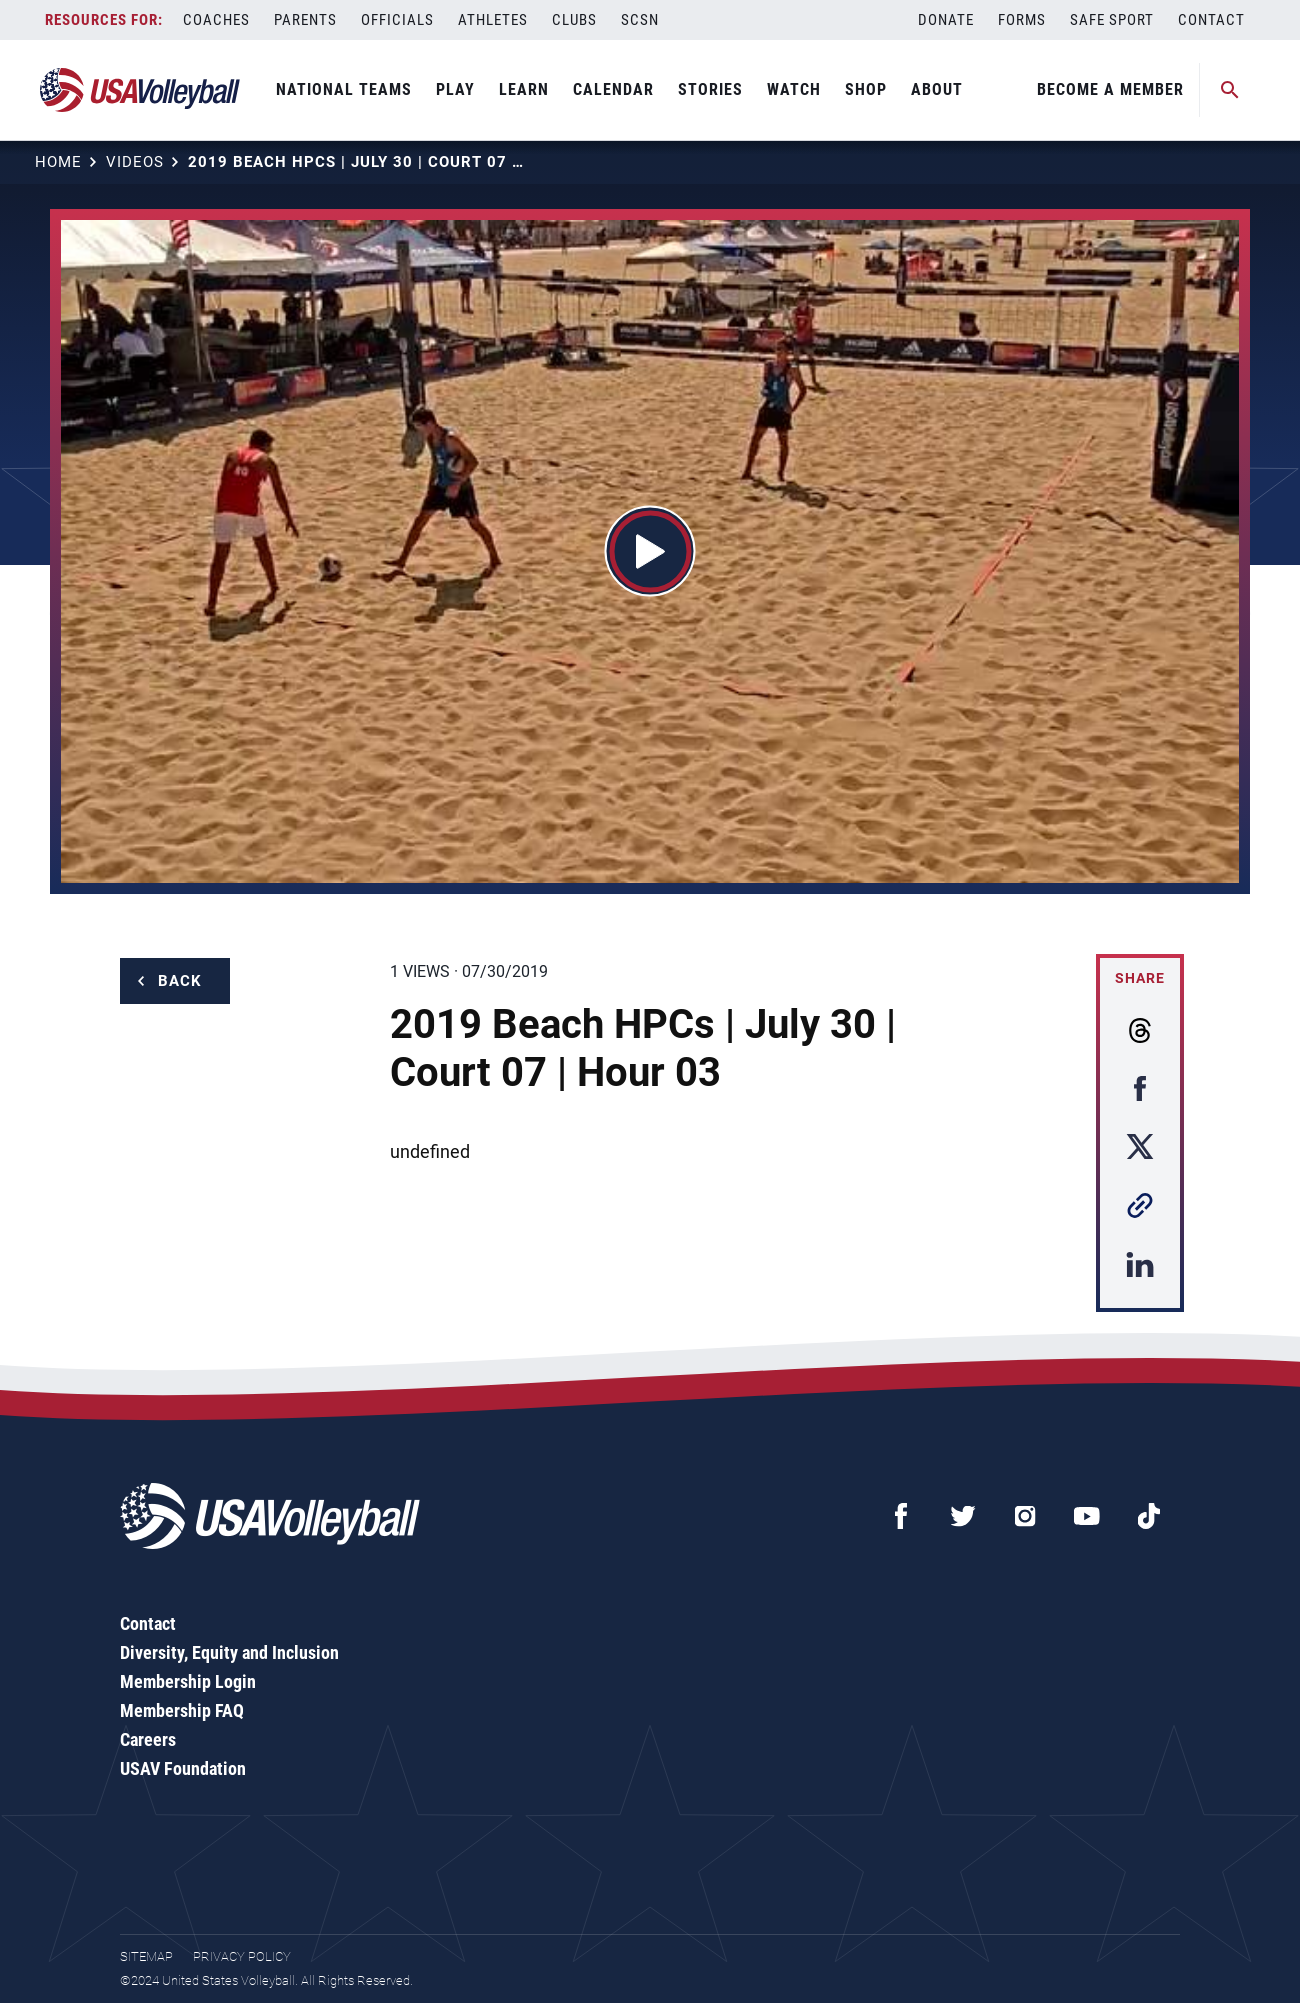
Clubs (574, 20)
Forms (1022, 20)
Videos (135, 162)
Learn (524, 89)
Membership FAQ (182, 1710)
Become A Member (1110, 89)
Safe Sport (1112, 20)
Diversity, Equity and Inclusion (229, 1652)
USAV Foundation (183, 1768)
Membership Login (188, 1681)
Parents (305, 20)
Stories (710, 89)
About (937, 89)
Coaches (216, 20)
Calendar (613, 89)
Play (455, 89)
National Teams (344, 89)
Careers (148, 1739)
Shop (866, 89)
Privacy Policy (242, 1956)
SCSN (640, 20)
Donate (946, 20)
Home (58, 162)
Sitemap (146, 1956)
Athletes (493, 20)
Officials (397, 20)
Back (180, 981)
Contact (1211, 20)
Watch (794, 89)
